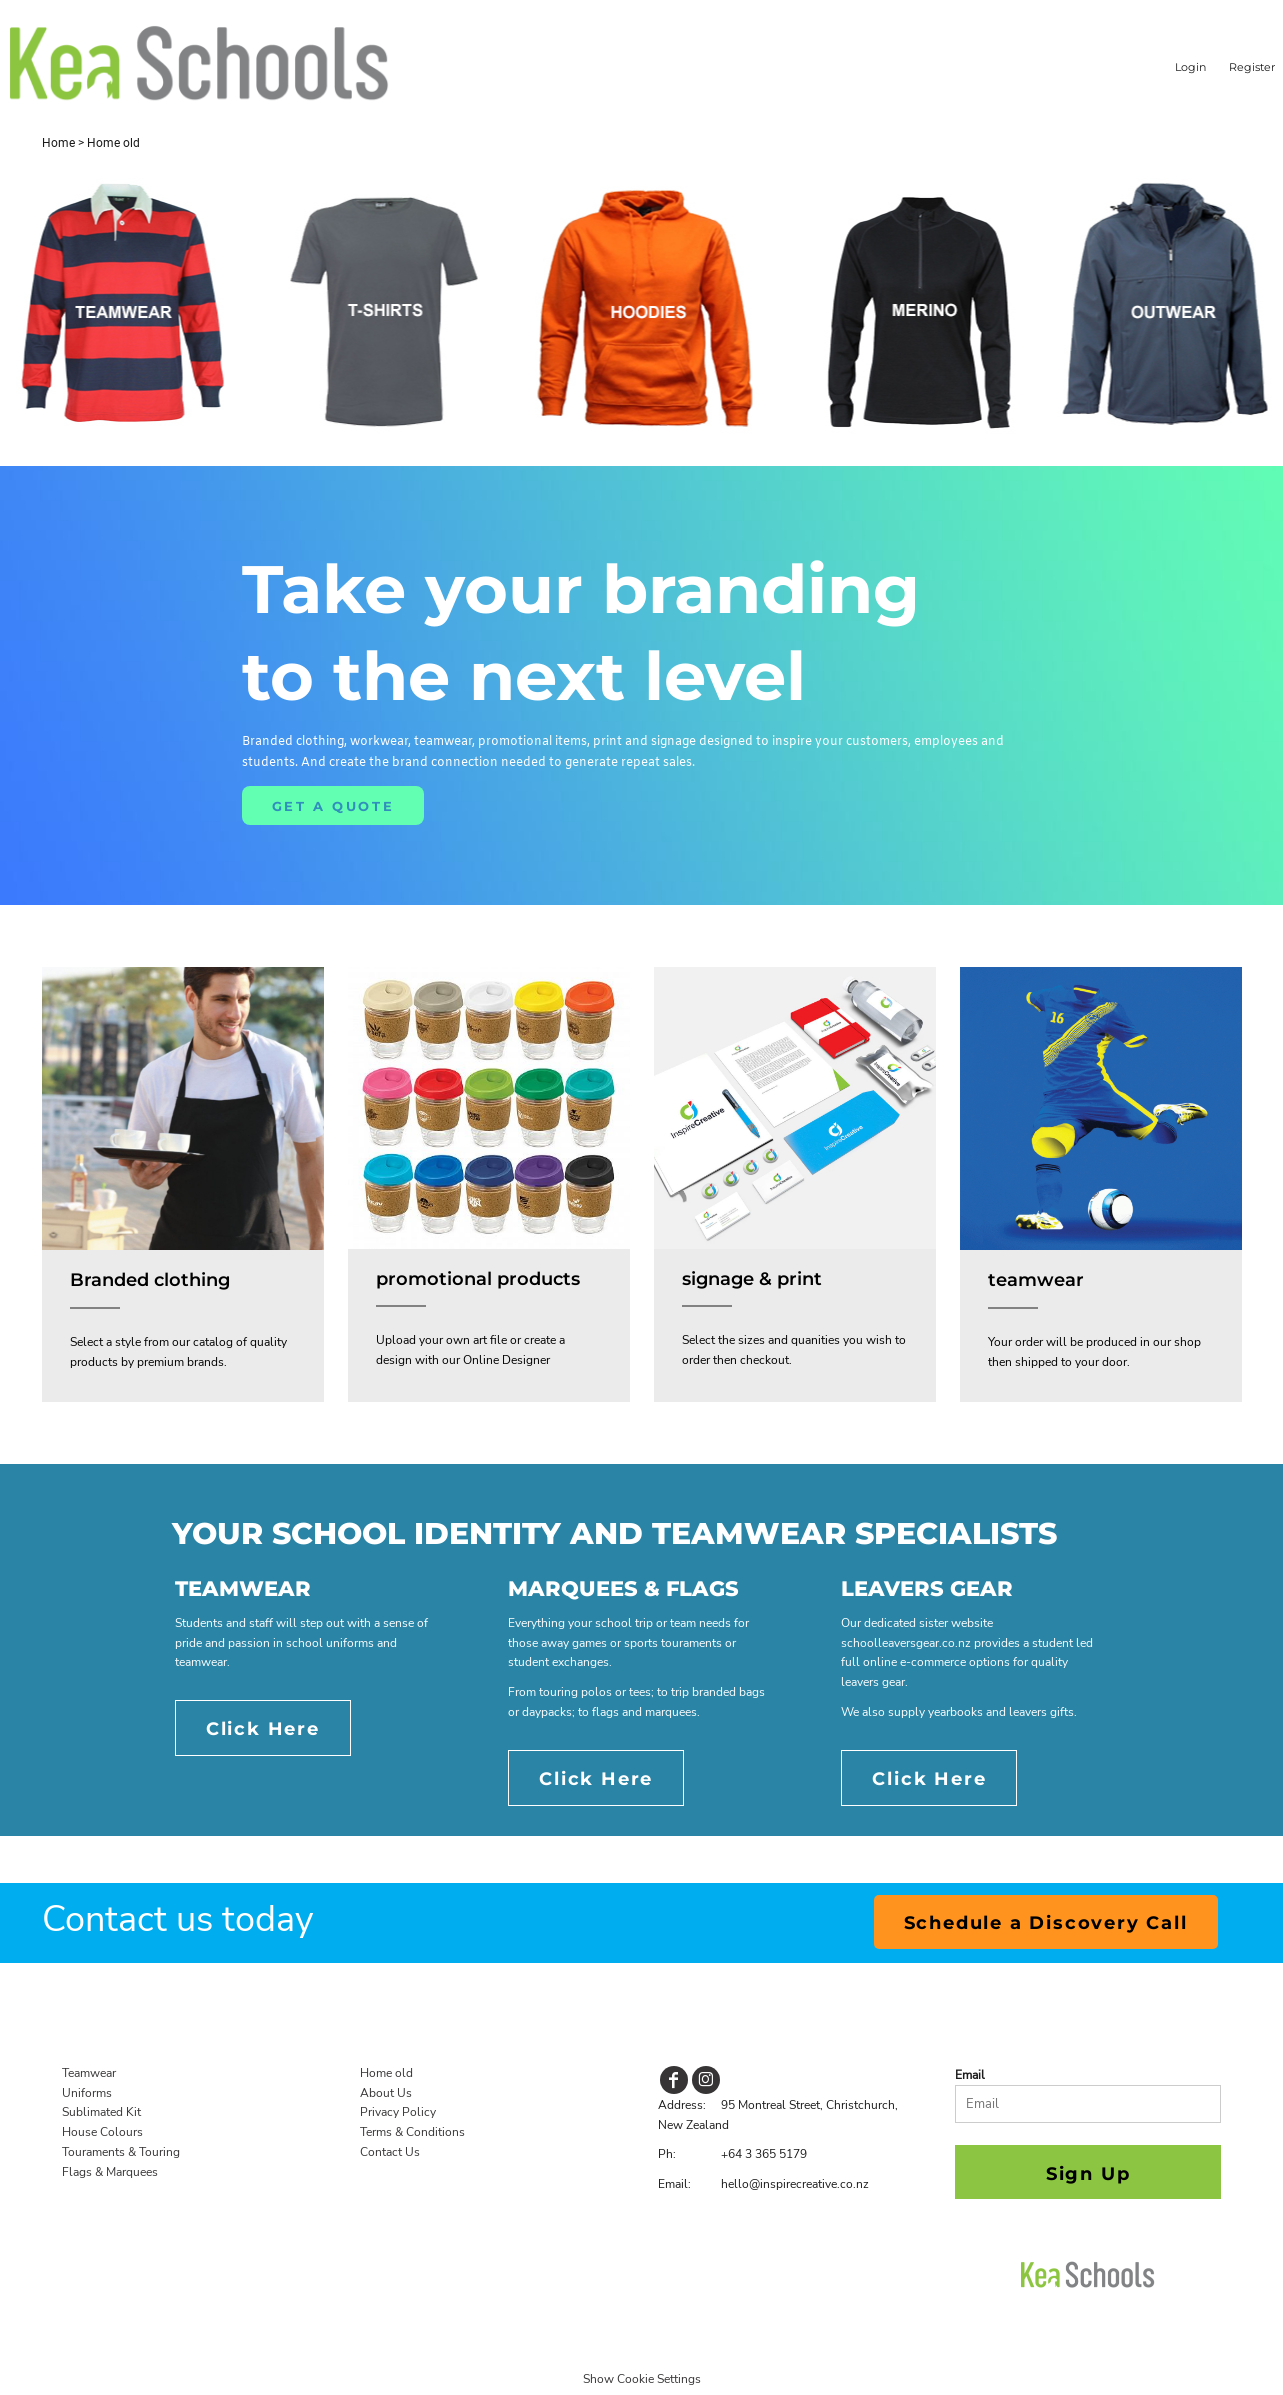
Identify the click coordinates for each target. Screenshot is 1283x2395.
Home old (386, 2073)
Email (970, 2075)
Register (1252, 67)
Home (58, 143)
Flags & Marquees (110, 2172)
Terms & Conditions (412, 2132)
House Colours (102, 2132)
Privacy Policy (398, 2112)
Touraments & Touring (121, 2152)
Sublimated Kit (101, 2112)
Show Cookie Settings (642, 2379)
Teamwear (89, 2073)
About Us (386, 2093)
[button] (183, 1109)
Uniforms (87, 2093)
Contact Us (390, 2152)
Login (1190, 67)
